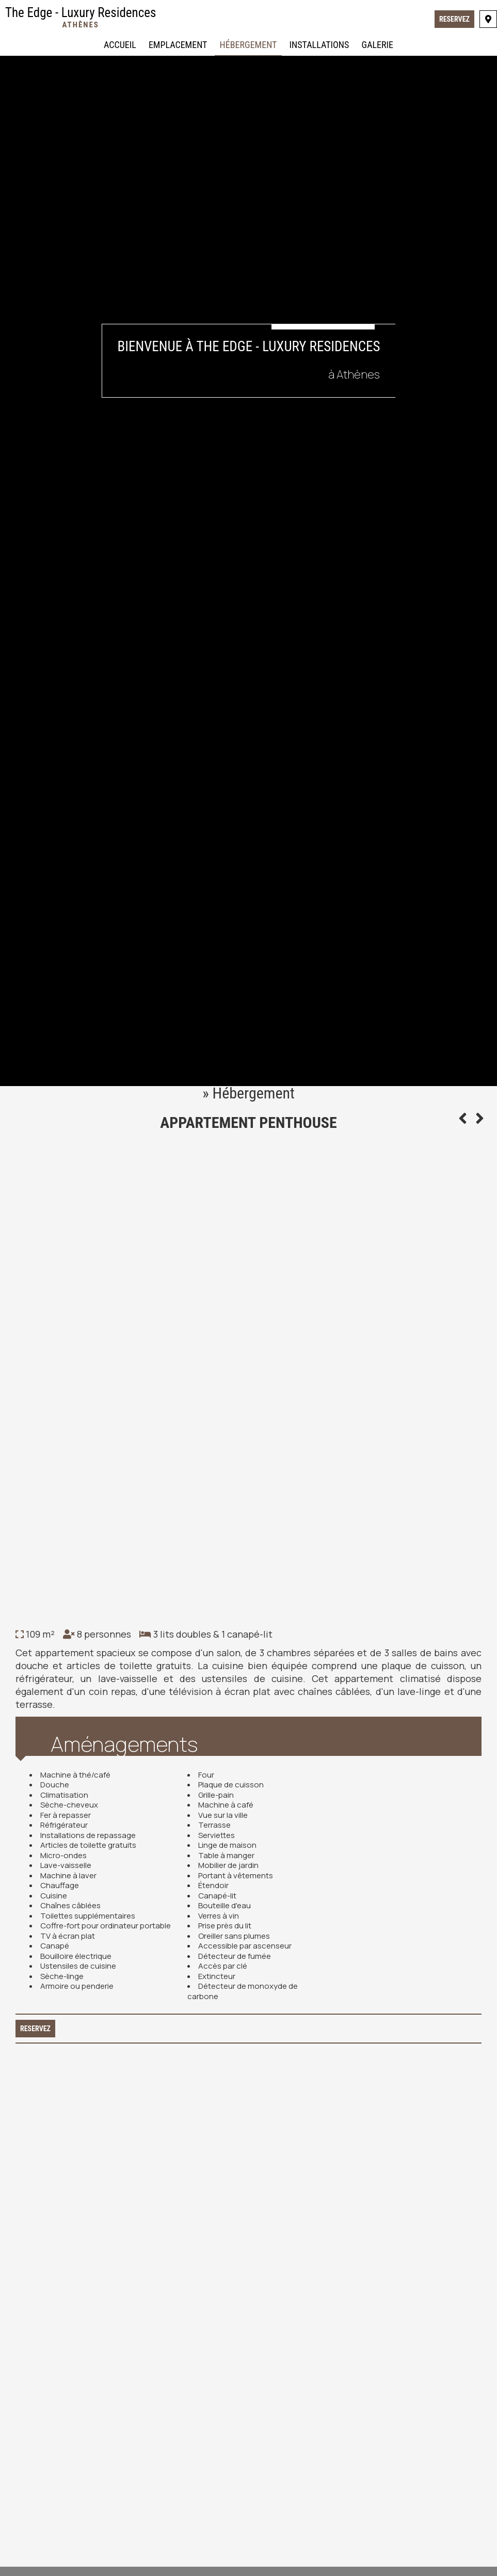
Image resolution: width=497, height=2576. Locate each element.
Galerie (378, 44)
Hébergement (248, 44)
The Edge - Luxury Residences (80, 17)
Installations (319, 44)
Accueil (120, 44)
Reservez (454, 19)
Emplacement (178, 44)
